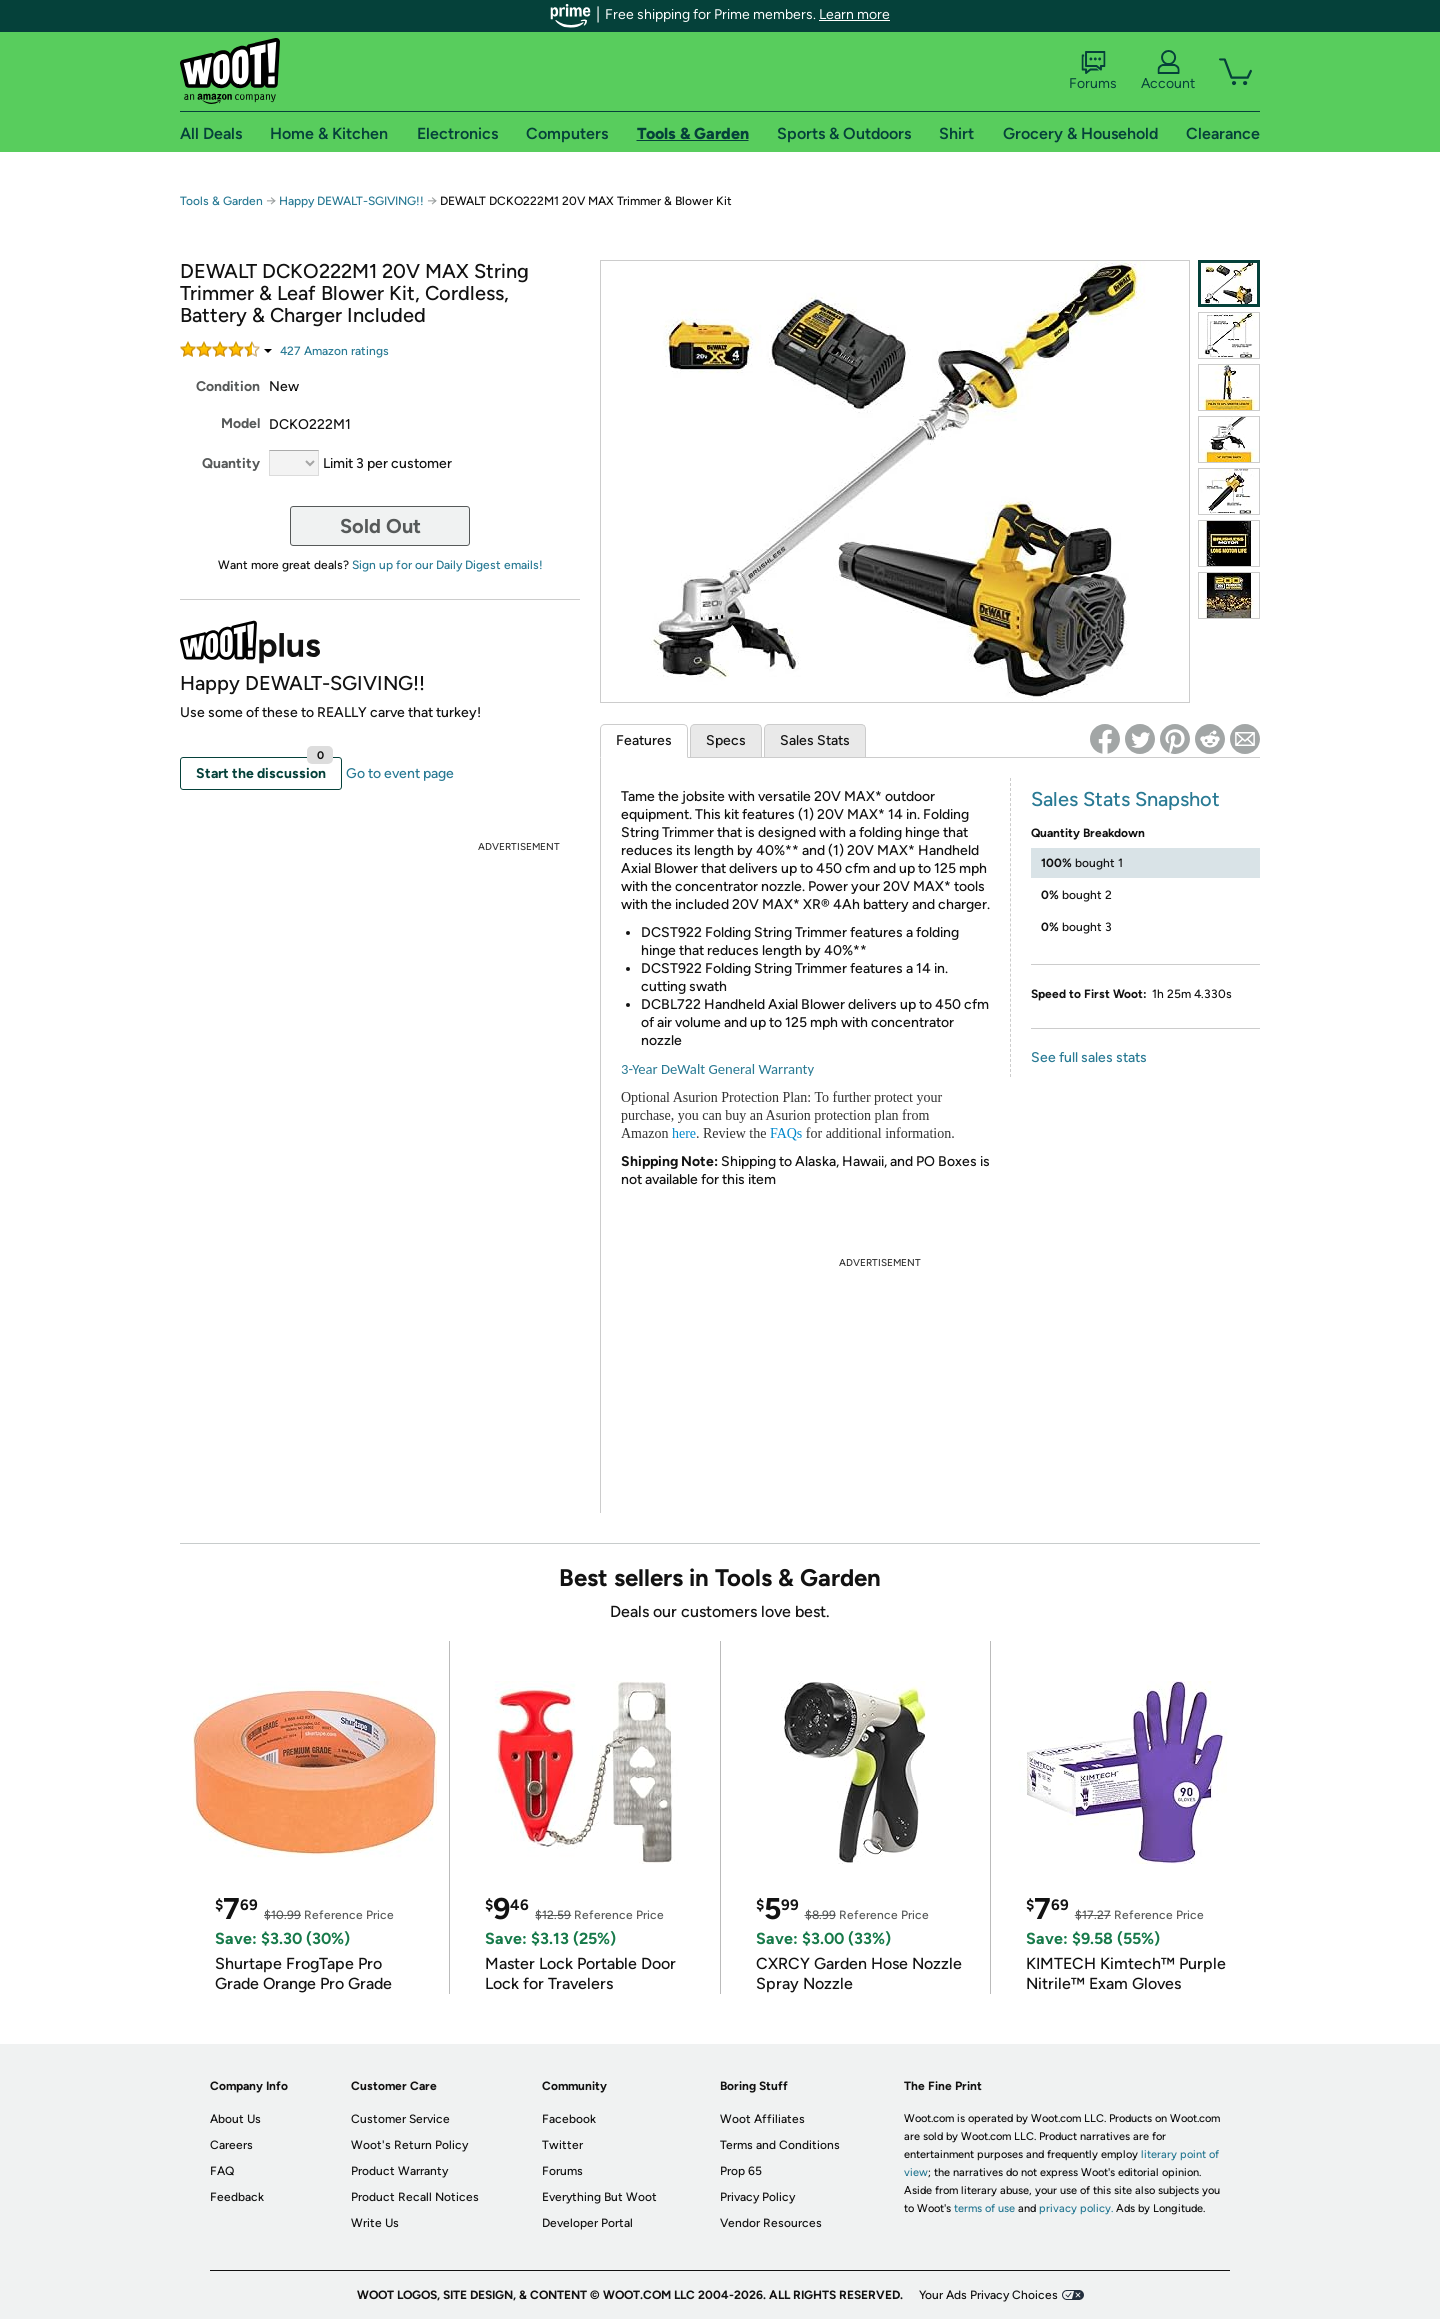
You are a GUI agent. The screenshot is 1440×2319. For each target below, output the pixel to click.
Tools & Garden (221, 201)
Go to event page (400, 773)
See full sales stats (1089, 1057)
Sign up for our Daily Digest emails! (447, 565)
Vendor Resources (771, 2223)
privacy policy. (1076, 2208)
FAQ (222, 2171)
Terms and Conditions (780, 2145)
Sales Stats (815, 740)
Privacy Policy (757, 2197)
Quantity (231, 463)
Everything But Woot (599, 2197)
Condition (228, 386)
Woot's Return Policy (409, 2145)
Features (644, 740)
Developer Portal (587, 2223)
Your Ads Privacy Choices (988, 2295)
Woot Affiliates (762, 2119)
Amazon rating (334, 351)
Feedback (237, 2197)
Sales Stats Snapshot (1125, 799)
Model (240, 423)
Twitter (562, 2145)
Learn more (854, 14)
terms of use (984, 2208)
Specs (726, 740)
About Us (235, 2119)
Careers (231, 2145)
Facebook (569, 2119)
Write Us (375, 2223)
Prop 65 (741, 2171)
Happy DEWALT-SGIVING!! (351, 201)
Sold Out (380, 526)
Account (1168, 71)
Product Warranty (399, 2171)
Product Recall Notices (415, 2197)
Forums (1093, 71)
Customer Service (400, 2119)
